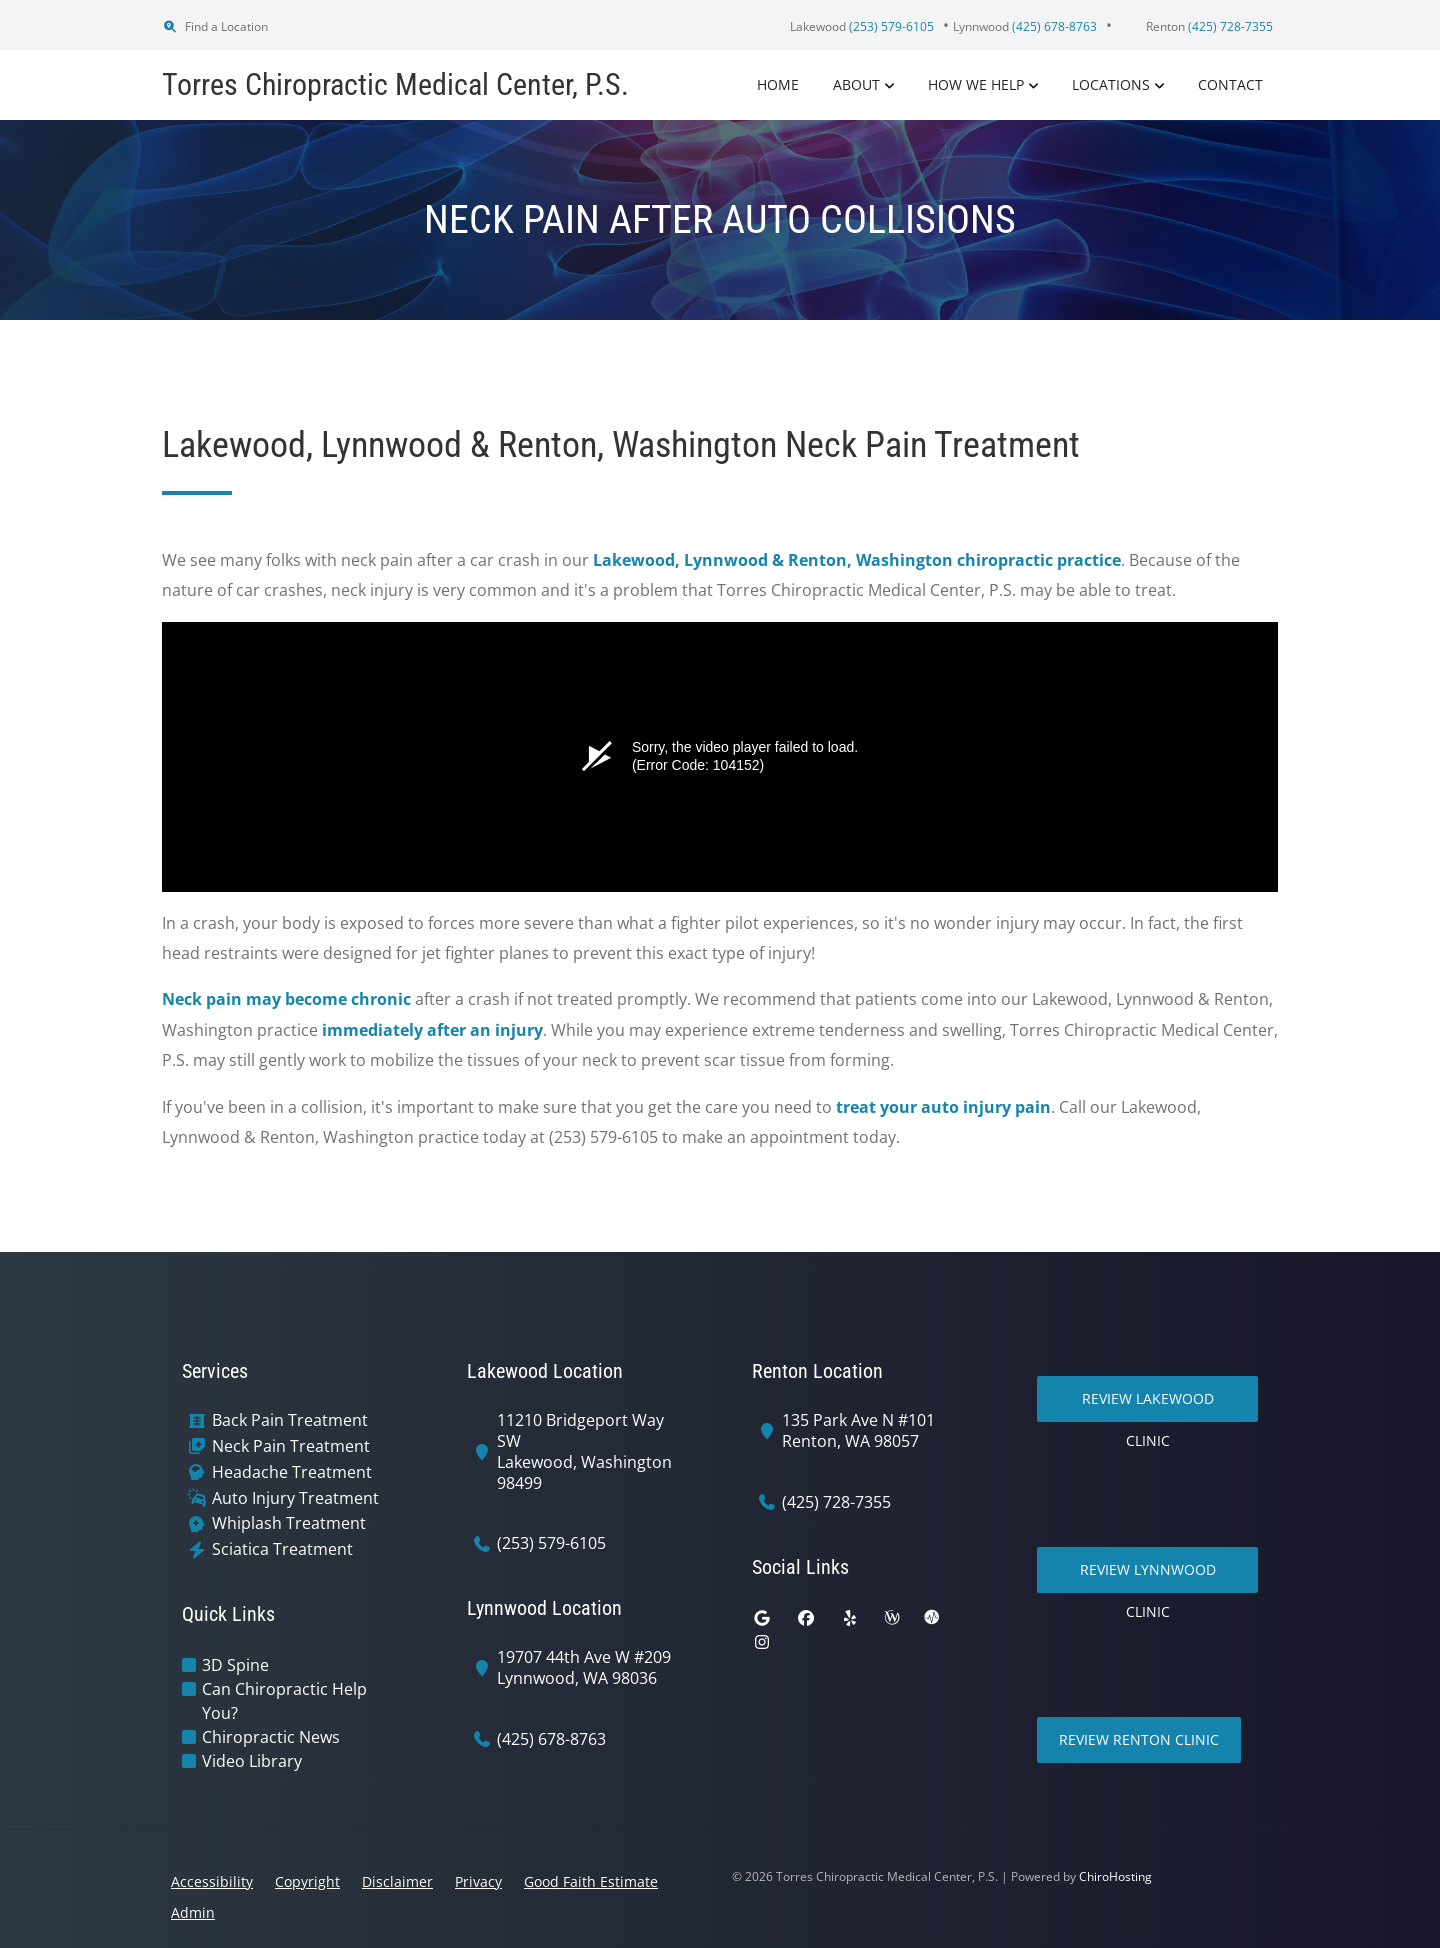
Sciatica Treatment (282, 1549)
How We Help (976, 84)
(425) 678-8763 (551, 1739)
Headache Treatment (292, 1472)
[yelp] (850, 1618)
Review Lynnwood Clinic (1148, 1576)
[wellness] (892, 1618)
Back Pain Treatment (290, 1420)
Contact (1230, 84)
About (856, 84)
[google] (762, 1618)
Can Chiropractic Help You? (284, 1701)
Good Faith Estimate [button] (591, 1881)
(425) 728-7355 (836, 1502)
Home (778, 84)
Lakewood (862, 26)
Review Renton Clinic (1139, 1739)
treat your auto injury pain (943, 1107)
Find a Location (215, 26)
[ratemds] (932, 1618)
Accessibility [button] (212, 1881)
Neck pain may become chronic (286, 999)
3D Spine (235, 1665)
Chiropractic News (271, 1737)
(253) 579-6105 (551, 1543)
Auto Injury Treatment (295, 1498)
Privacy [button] (478, 1881)
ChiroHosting (1115, 1876)
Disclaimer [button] (397, 1881)
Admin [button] (193, 1912)
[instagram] (762, 1642)
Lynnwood (1025, 26)
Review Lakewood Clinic (1148, 1405)
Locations (1111, 84)
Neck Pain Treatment (291, 1446)
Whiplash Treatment (289, 1523)
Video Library (252, 1761)
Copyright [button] (307, 1881)
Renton (1209, 26)
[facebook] (806, 1618)
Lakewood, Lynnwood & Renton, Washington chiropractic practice (857, 560)
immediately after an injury (432, 1030)
